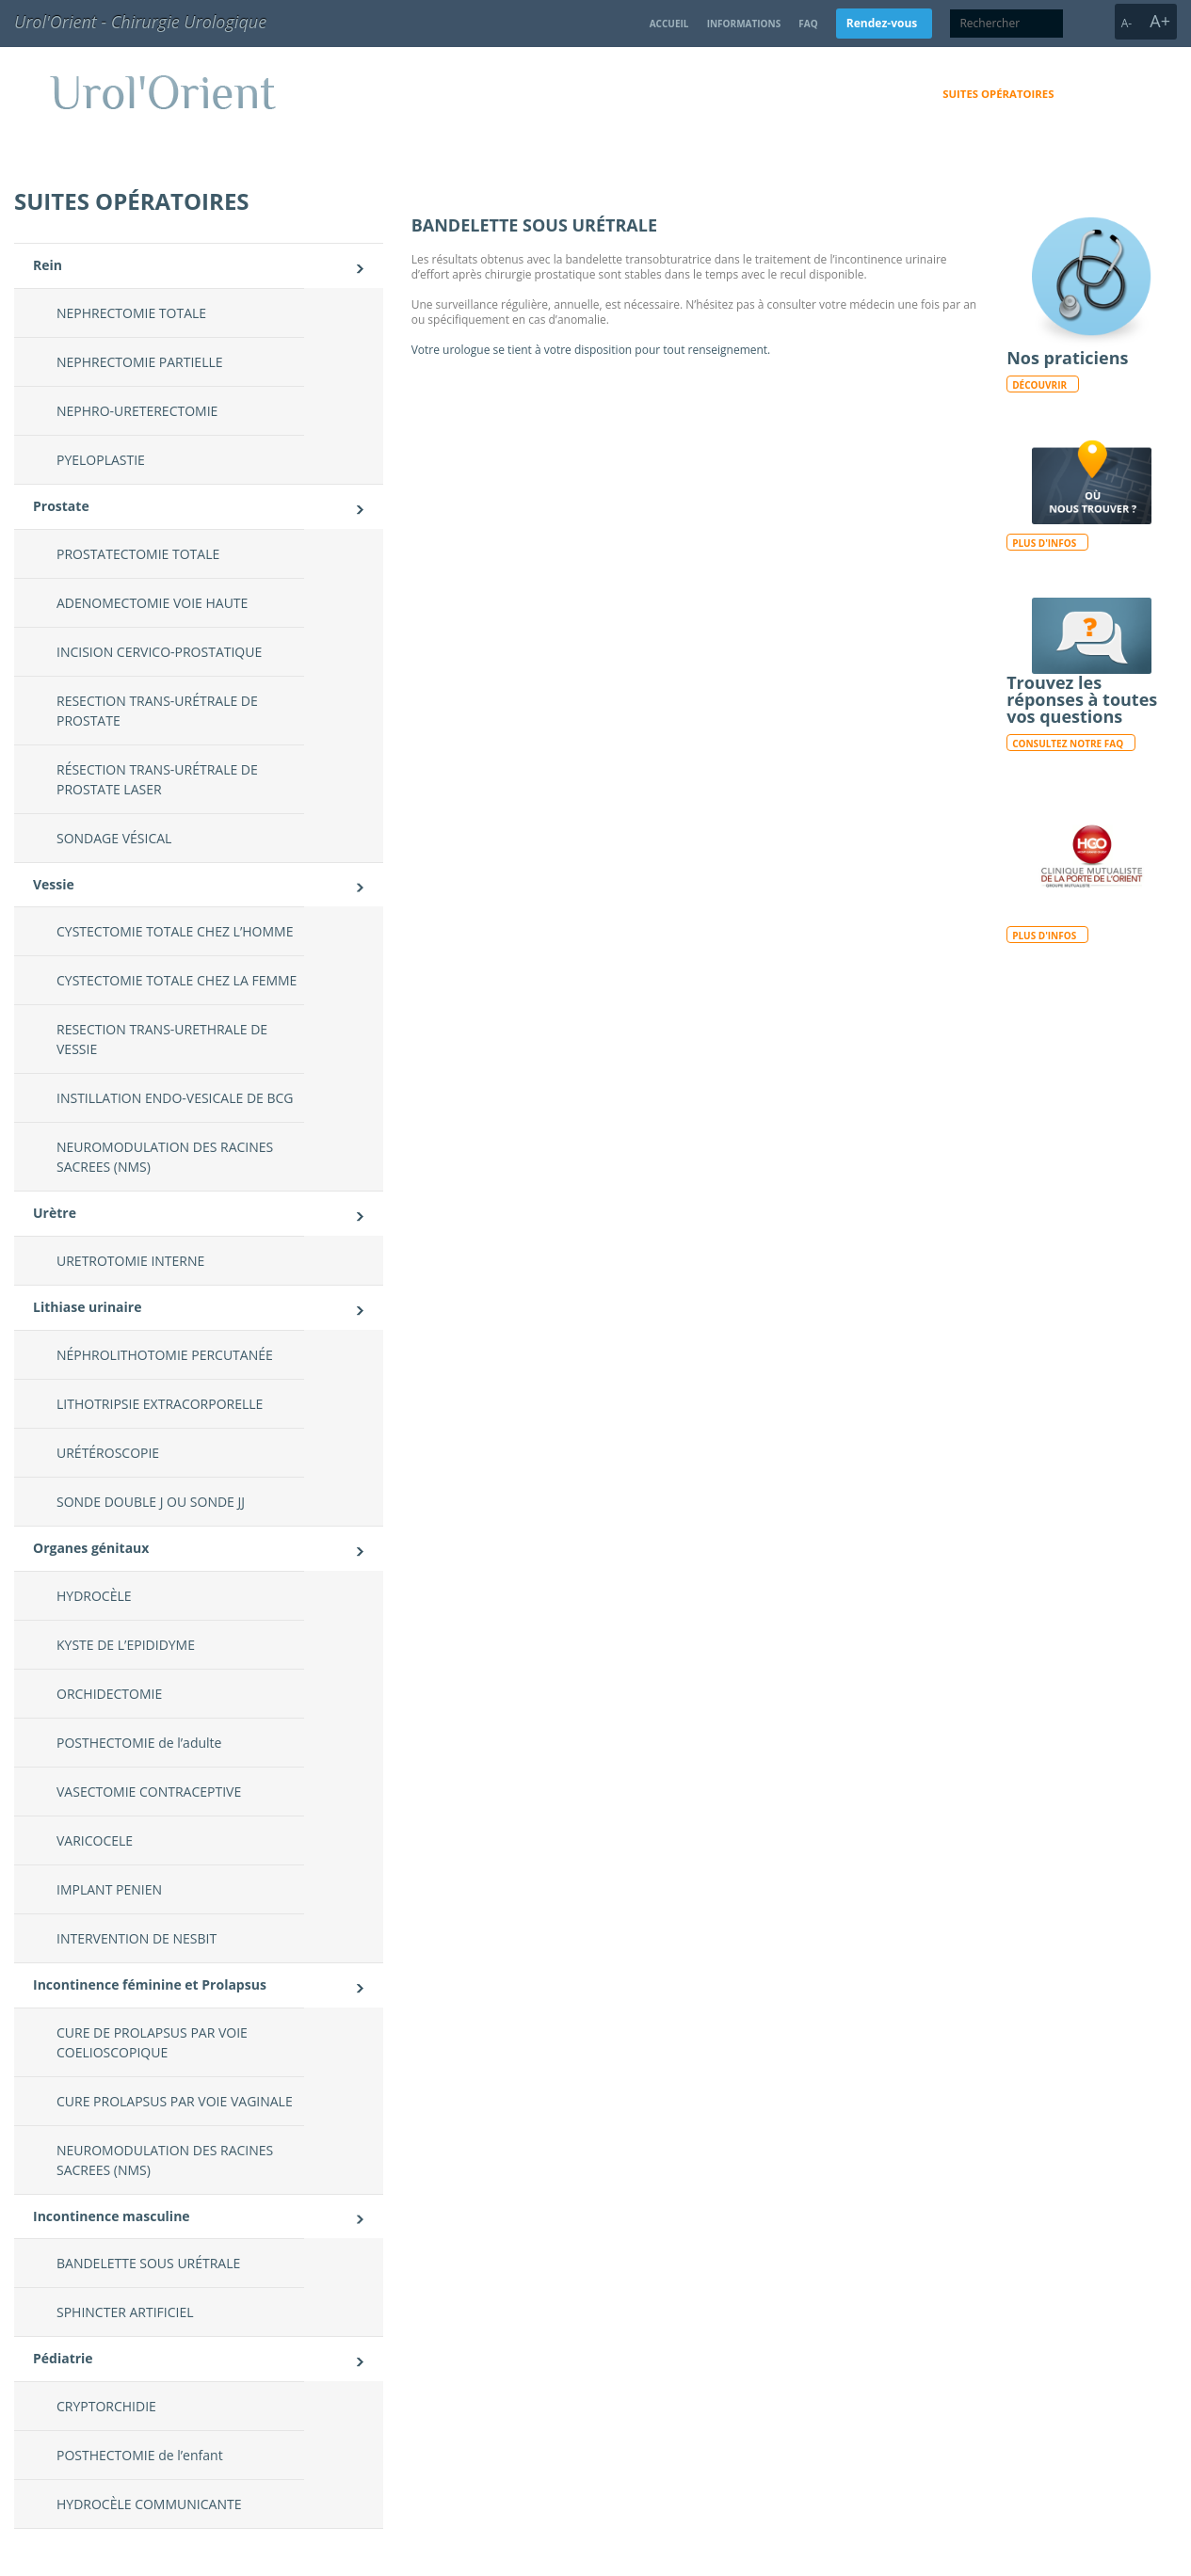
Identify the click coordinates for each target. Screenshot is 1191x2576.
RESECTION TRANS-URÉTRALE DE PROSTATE (157, 710)
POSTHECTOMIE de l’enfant (139, 2455)
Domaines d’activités (623, 94)
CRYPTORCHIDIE (106, 2406)
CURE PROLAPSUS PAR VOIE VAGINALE (174, 2101)
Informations (744, 23)
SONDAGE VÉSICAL (113, 838)
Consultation (877, 94)
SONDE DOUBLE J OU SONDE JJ (150, 1502)
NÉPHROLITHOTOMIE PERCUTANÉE (164, 1355)
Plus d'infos (1044, 543)
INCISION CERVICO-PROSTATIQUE (159, 652)
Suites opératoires (998, 94)
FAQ (807, 23)
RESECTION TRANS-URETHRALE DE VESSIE (161, 1039)
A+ (1160, 20)
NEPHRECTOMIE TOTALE (131, 313)
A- (1126, 23)
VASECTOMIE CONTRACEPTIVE (148, 1791)
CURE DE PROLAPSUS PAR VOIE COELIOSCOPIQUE (152, 2042)
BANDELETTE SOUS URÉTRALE (148, 2263)
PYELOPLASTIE (100, 460)
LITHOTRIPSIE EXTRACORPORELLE (159, 1404)
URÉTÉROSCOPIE (107, 1453)
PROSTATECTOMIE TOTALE (137, 554)
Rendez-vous (881, 23)
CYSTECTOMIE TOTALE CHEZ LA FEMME (176, 980)
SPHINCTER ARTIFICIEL (125, 2312)
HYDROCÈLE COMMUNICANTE (148, 2504)
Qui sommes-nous (761, 94)
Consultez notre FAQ (1067, 743)
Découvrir (1039, 385)
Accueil (669, 23)
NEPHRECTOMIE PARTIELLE (139, 362)
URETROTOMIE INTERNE (130, 1261)
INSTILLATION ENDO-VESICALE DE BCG (175, 1098)
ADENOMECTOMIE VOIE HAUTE (152, 603)
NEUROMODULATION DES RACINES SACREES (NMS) (164, 1157)
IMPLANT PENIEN (109, 1889)
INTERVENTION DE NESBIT (136, 1938)
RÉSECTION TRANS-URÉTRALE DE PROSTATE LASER (157, 779)
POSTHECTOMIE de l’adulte (138, 1743)
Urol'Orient (294, 92)
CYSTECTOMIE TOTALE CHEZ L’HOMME (174, 931)
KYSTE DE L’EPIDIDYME (125, 1645)
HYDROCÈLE (94, 1596)
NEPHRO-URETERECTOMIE (136, 411)
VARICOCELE (94, 1840)
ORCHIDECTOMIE (109, 1694)
